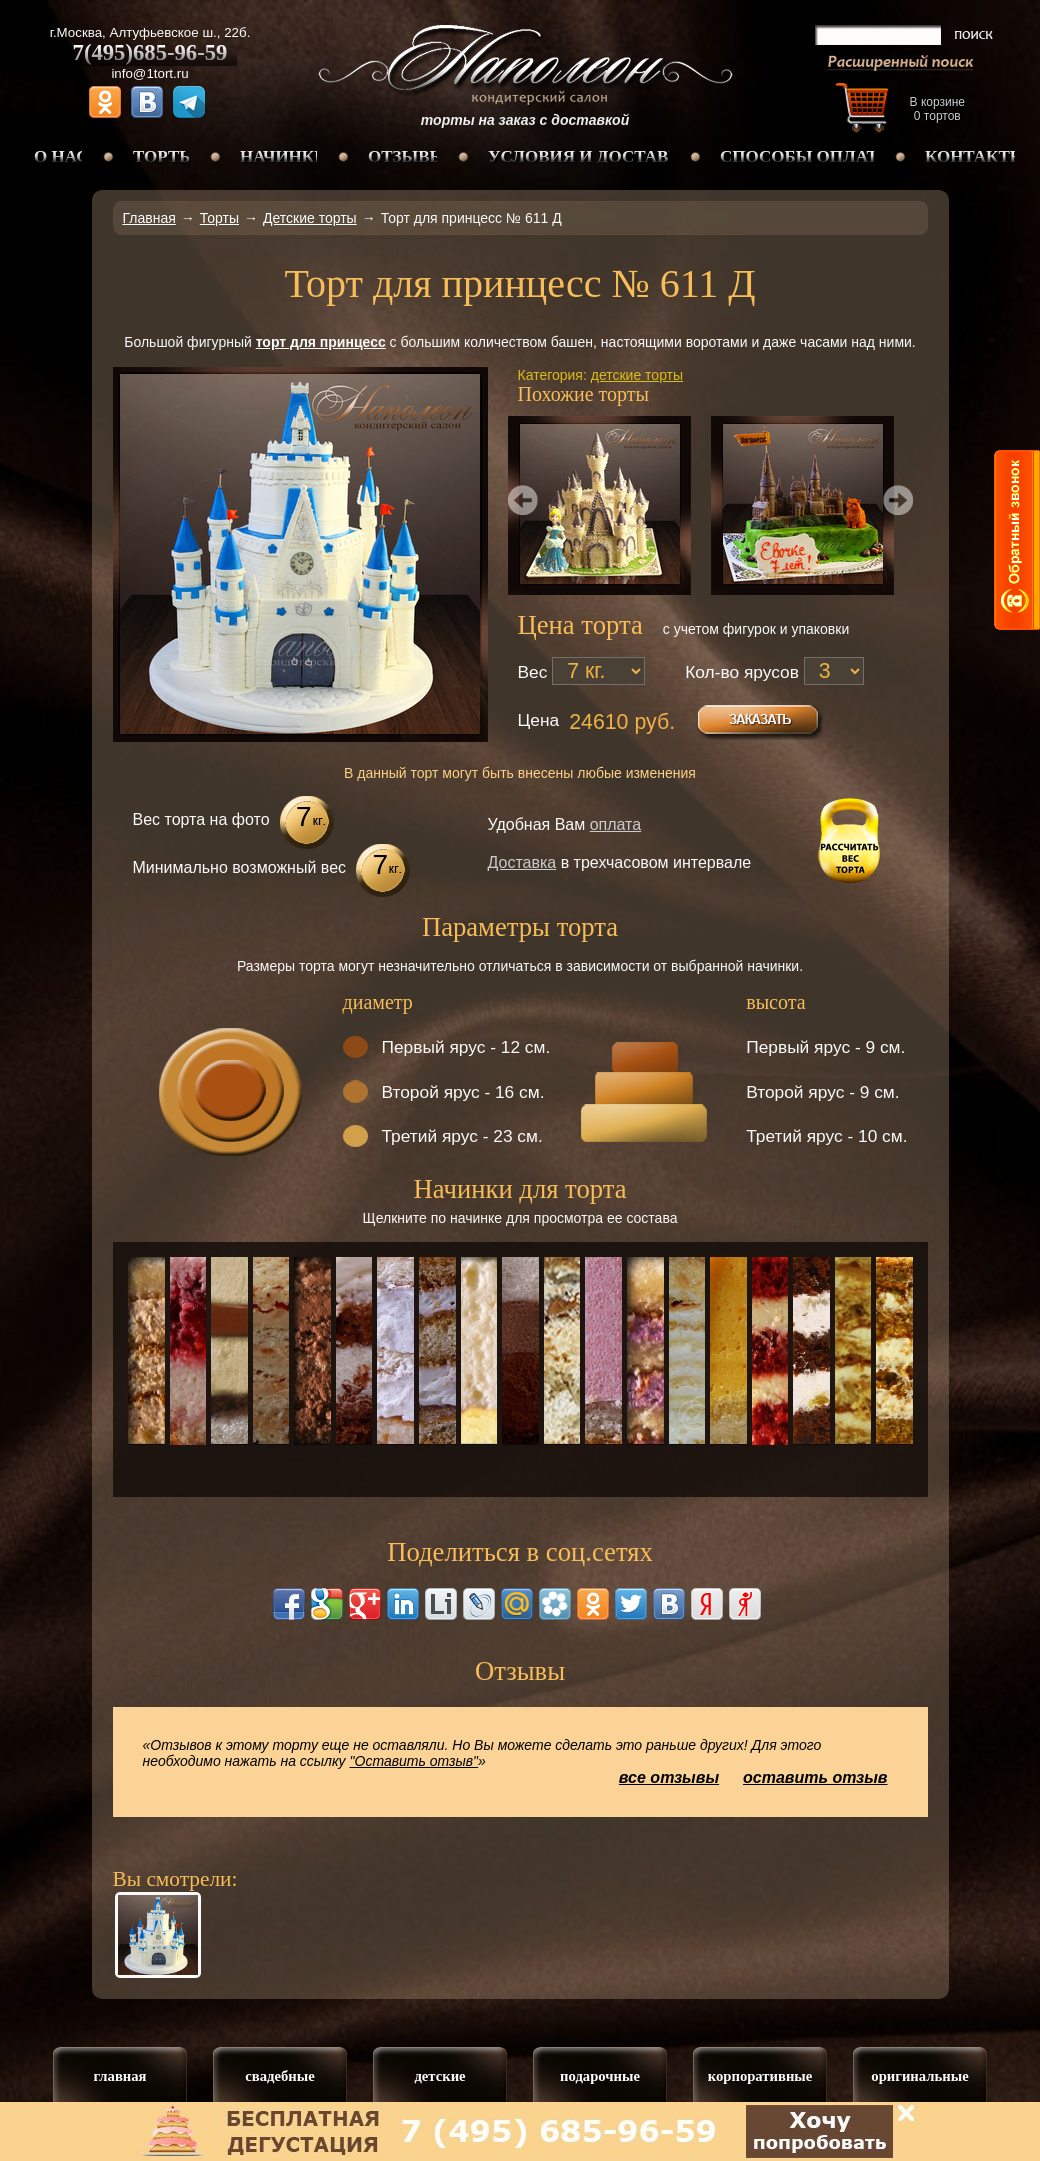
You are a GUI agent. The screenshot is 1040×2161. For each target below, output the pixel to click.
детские (439, 2076)
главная (119, 2076)
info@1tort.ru (149, 73)
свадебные (279, 2076)
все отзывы (669, 1777)
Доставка (522, 862)
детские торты (637, 375)
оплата (616, 824)
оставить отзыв (815, 1777)
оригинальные (919, 2076)
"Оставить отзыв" (414, 1761)
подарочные (600, 2076)
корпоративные (760, 2076)
